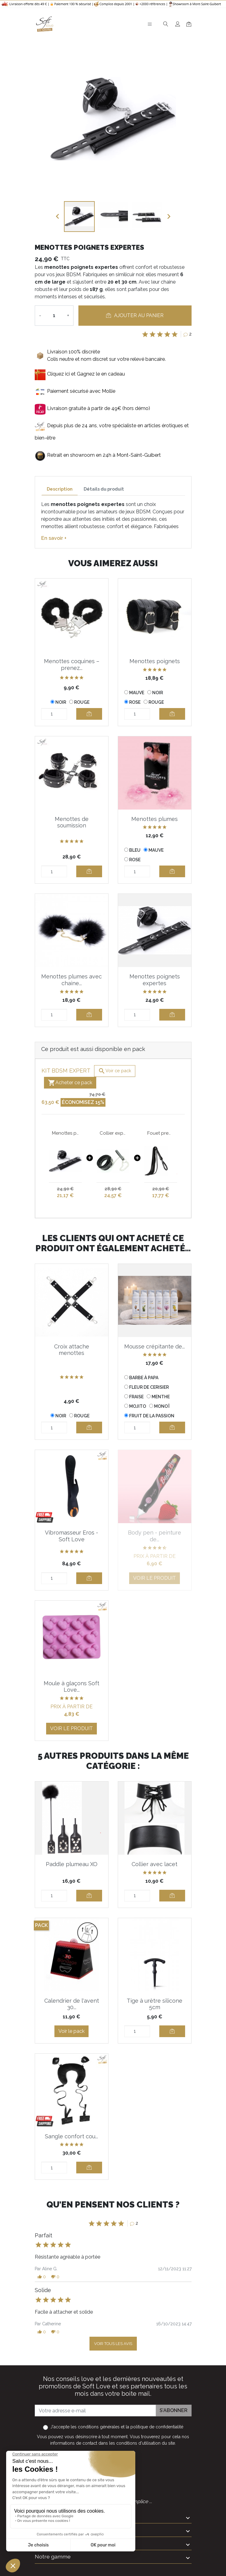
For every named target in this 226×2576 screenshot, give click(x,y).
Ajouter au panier (134, 315)
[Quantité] (54, 315)
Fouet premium (160, 1133)
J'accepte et (116, 2426)
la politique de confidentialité (154, 2426)
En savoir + (53, 538)
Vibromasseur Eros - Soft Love (71, 1536)
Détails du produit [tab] (104, 489)
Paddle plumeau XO (71, 1864)
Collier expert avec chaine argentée (113, 1133)
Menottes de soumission (72, 822)
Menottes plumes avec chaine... (71, 979)
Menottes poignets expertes (154, 979)
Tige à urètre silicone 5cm (154, 2004)
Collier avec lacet (154, 1864)
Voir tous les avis (113, 2343)
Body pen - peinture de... (154, 1536)
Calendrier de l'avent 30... (71, 2004)
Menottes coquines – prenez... (71, 664)
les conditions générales (95, 2426)
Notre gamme (53, 2556)
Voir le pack (71, 2031)
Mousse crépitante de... (154, 1346)
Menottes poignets (154, 661)
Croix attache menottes (71, 1349)
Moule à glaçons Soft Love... (71, 1686)
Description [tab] (60, 489)
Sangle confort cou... (71, 2136)
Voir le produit (154, 1578)
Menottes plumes (154, 819)
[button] (42, 2277)
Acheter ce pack (70, 1082)
